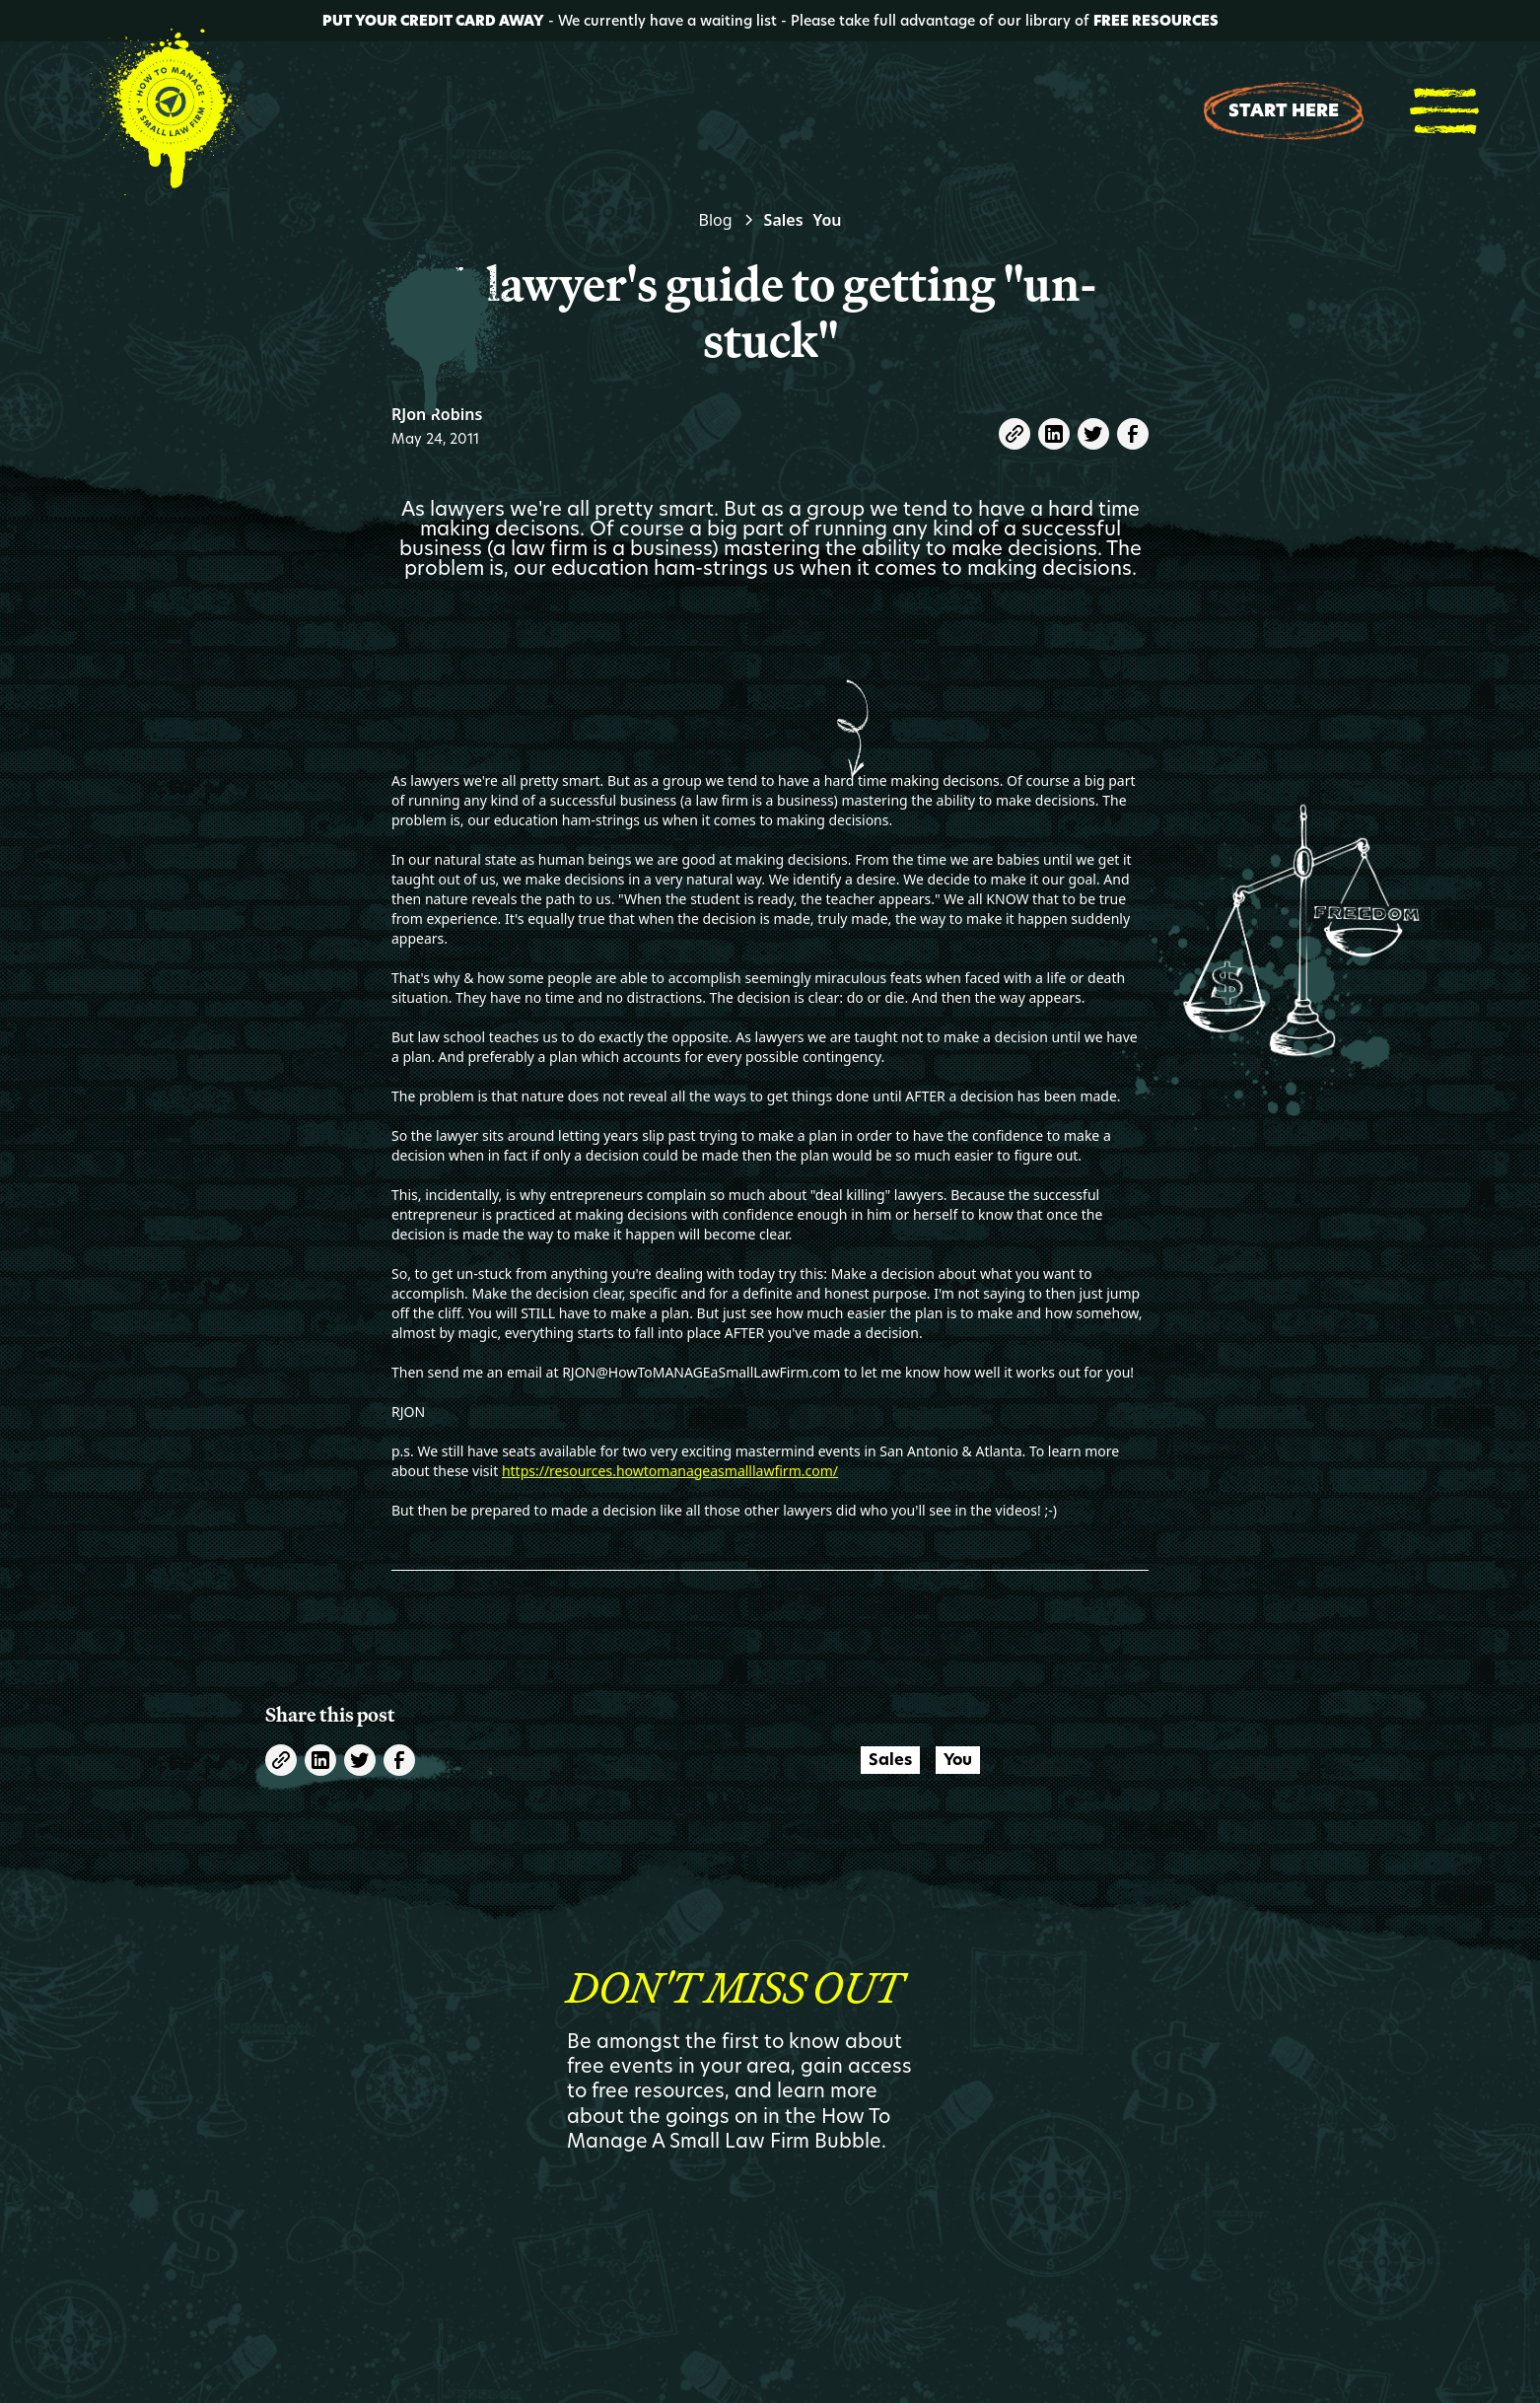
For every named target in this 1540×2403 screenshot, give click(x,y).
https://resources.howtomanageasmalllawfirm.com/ (670, 1470)
